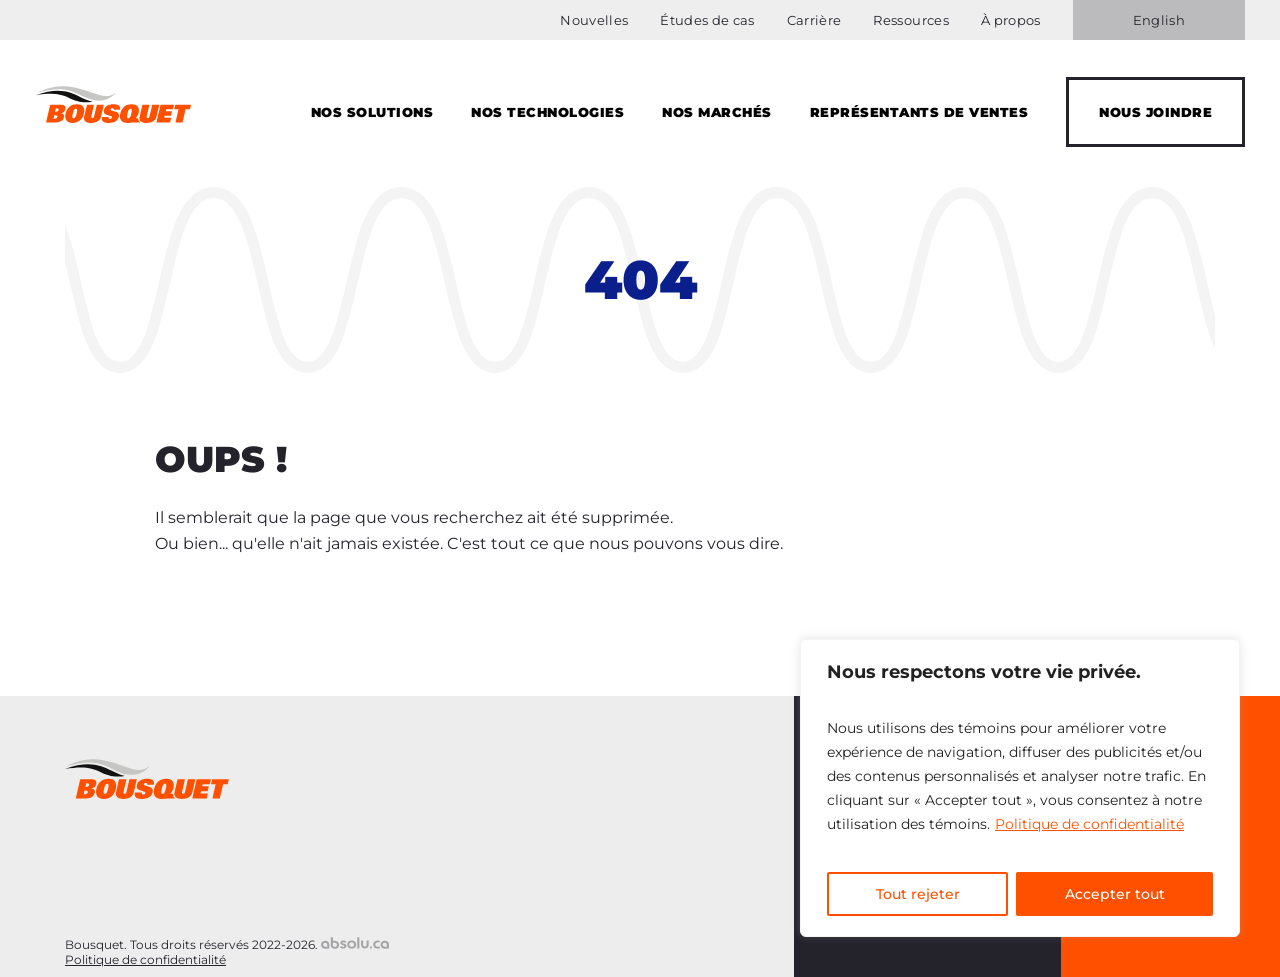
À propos (1011, 20)
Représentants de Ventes (919, 112)
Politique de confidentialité (1089, 824)
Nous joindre (1155, 112)
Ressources (910, 20)
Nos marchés (717, 112)
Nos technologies (547, 112)
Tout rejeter (918, 894)
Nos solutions (372, 112)
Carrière (814, 20)
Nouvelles (594, 20)
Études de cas (707, 20)
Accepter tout (1115, 894)
